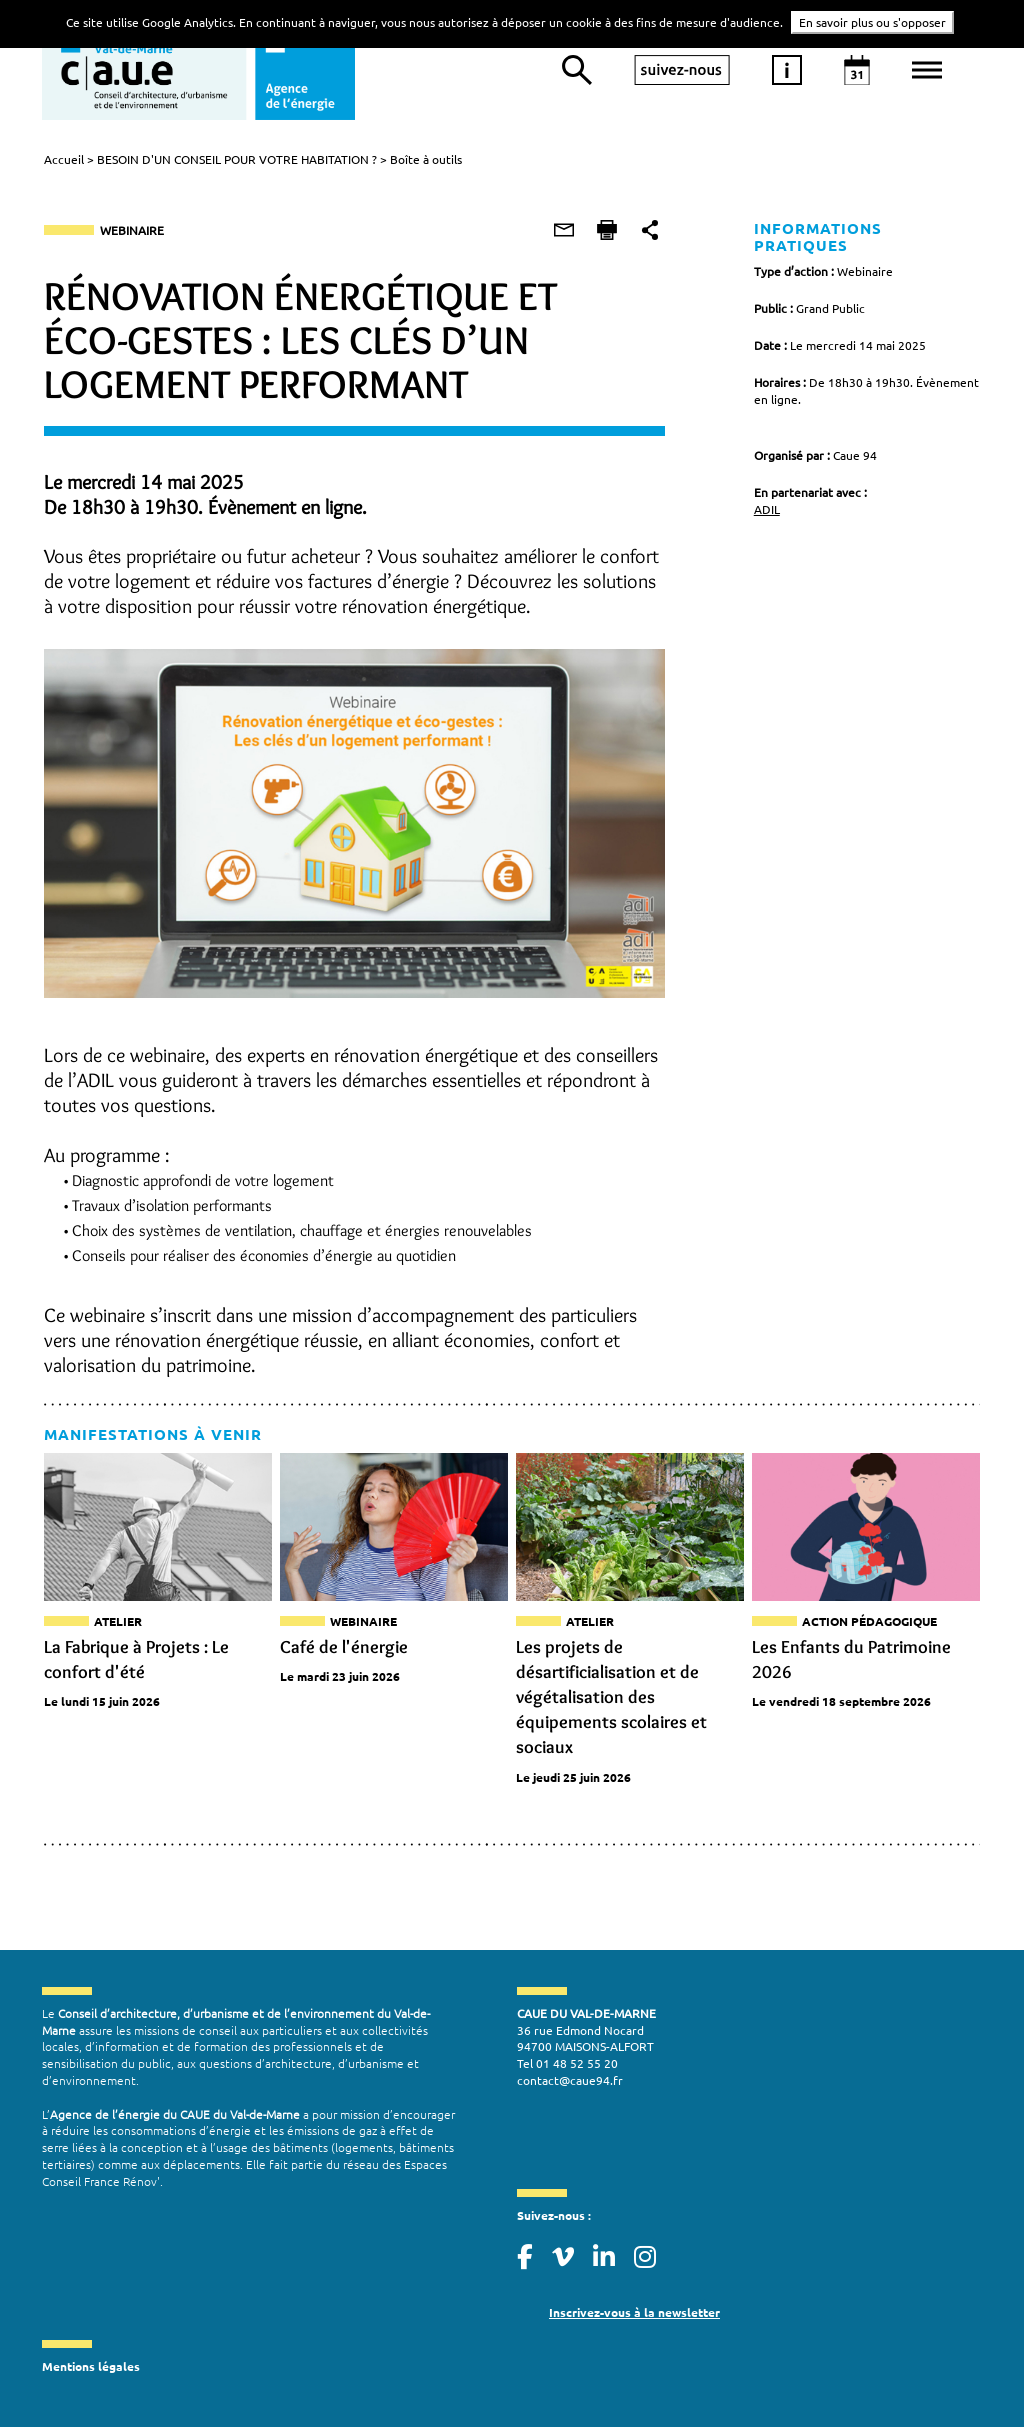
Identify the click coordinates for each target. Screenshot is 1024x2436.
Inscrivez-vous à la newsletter (634, 2317)
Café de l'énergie (343, 1650)
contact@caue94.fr (570, 2086)
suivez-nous (682, 70)
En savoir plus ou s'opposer (872, 22)
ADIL (767, 494)
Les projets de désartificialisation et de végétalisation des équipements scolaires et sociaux (611, 1700)
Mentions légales (91, 2372)
